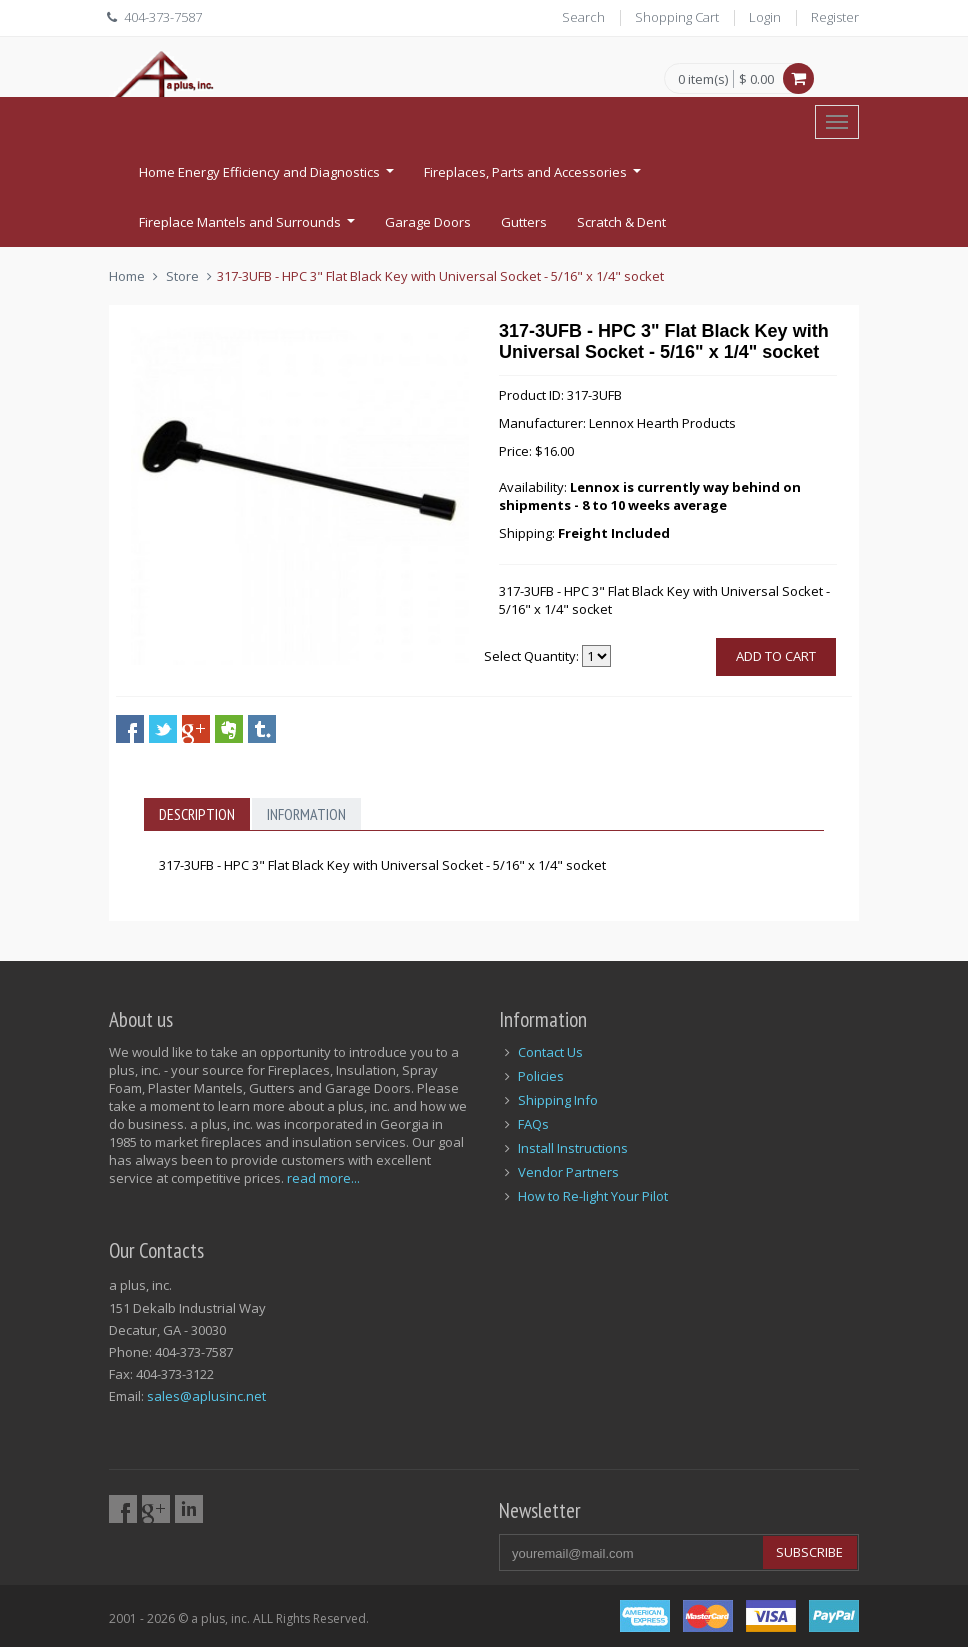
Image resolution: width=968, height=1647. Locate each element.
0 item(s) (703, 80)
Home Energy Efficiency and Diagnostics (269, 178)
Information (306, 814)
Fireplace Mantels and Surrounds (249, 228)
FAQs (533, 1124)
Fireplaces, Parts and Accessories (535, 178)
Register (835, 17)
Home (127, 276)
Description (197, 814)
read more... (323, 1178)
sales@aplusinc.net (206, 1396)
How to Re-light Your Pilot (593, 1196)
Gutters (524, 222)
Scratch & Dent (621, 222)
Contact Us (550, 1052)
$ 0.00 (756, 79)
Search (583, 17)
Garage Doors (428, 222)
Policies (541, 1076)
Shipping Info (558, 1100)
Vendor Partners (568, 1172)
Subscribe (809, 1552)
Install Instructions (573, 1148)
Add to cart (776, 656)
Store (182, 276)
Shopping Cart (677, 17)
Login (765, 17)
